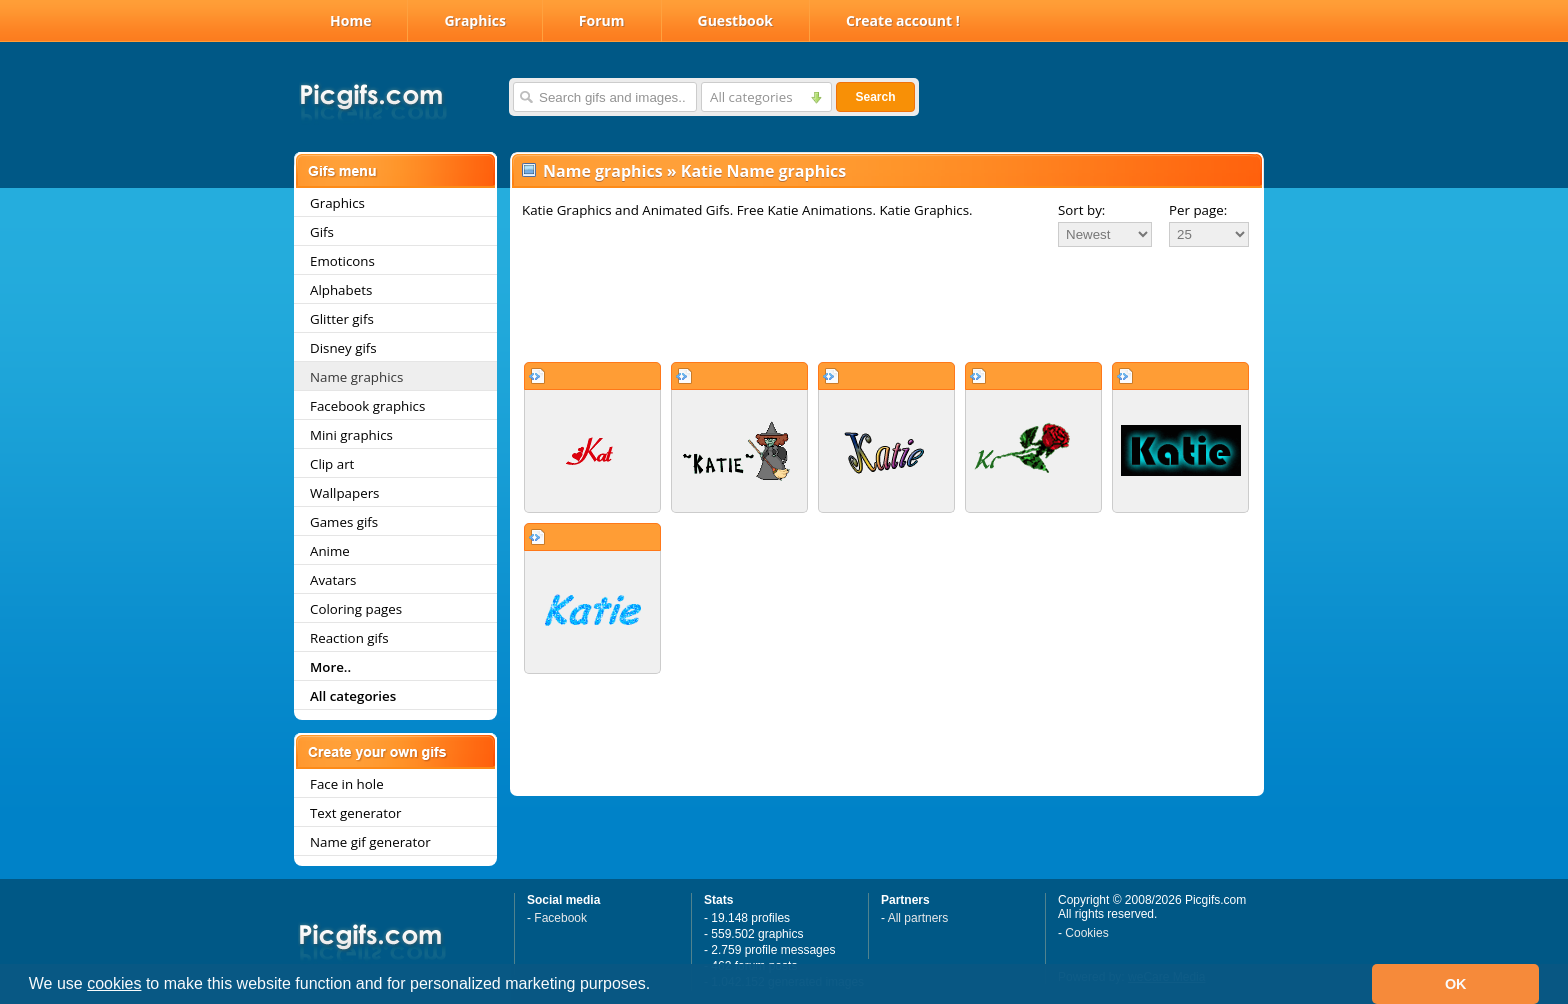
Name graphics (356, 377)
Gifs (322, 232)
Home (350, 20)
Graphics (474, 20)
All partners (918, 918)
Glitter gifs (342, 319)
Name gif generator (370, 842)
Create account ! (903, 20)
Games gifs (344, 522)
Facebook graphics (367, 406)
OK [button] (1456, 984)
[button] (658, 986)
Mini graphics (351, 435)
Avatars (333, 580)
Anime (330, 551)
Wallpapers (344, 493)
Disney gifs (343, 348)
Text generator (355, 813)
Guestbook (736, 20)
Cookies (1086, 933)
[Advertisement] (887, 304)
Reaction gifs (349, 638)
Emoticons (342, 261)
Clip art (332, 464)
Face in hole (347, 784)
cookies (114, 983)
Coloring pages (356, 609)
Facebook (560, 918)
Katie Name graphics (763, 171)
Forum (602, 20)
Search (875, 97)
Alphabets (341, 290)
